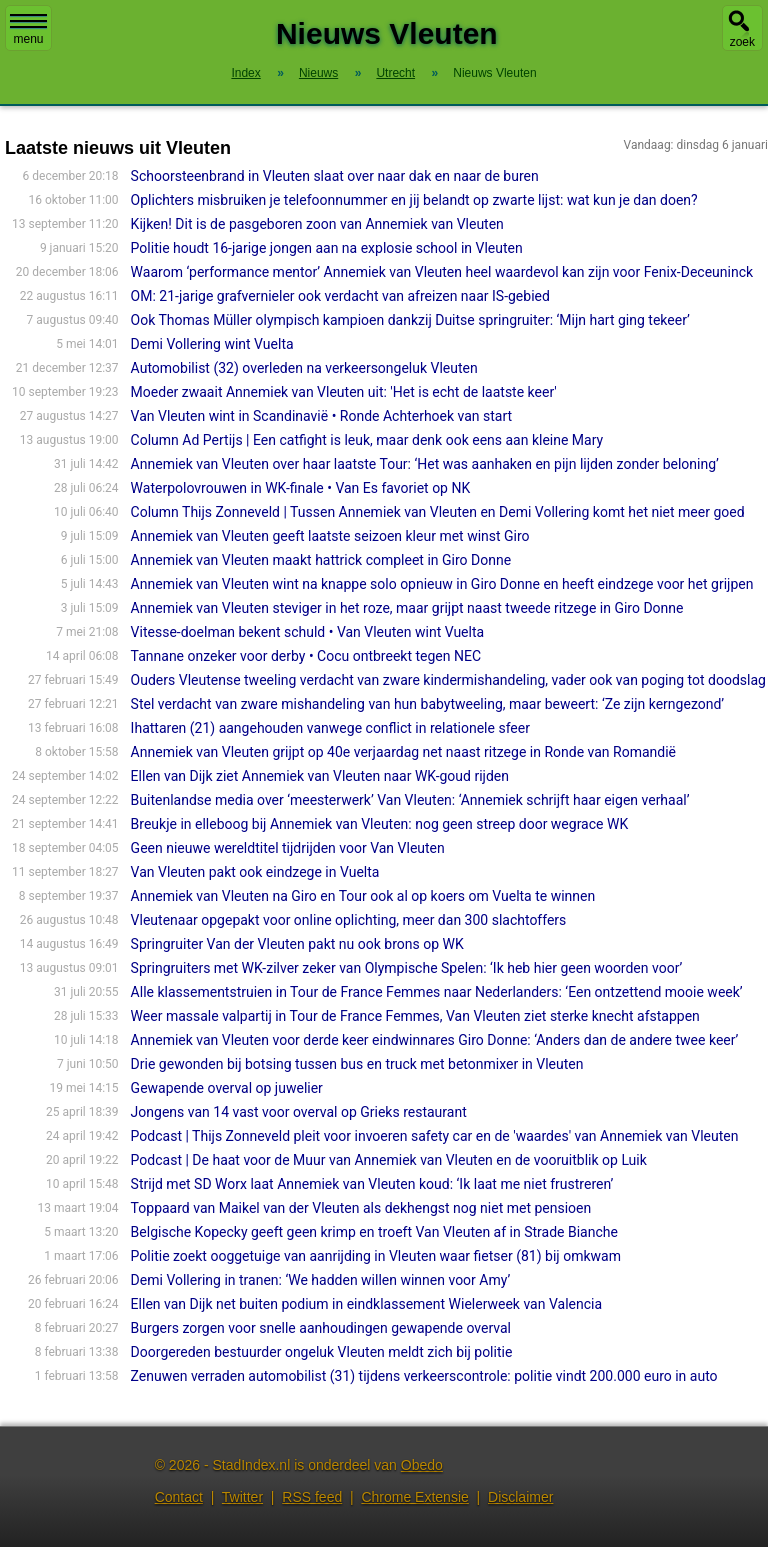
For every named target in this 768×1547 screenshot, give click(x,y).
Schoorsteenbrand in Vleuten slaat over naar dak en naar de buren (335, 176)
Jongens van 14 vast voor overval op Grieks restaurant (299, 1112)
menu (28, 30)
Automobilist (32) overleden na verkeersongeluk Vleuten (304, 368)
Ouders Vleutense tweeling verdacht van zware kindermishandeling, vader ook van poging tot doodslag (448, 680)
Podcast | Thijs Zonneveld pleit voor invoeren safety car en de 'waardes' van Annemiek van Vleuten (435, 1136)
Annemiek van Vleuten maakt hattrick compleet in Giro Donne (321, 560)
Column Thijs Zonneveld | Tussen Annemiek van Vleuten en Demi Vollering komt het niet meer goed (438, 512)
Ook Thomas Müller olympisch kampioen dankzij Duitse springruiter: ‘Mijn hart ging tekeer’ (410, 320)
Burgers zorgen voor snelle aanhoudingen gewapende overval (321, 1328)
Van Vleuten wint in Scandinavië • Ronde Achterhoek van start (322, 416)
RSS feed (312, 1497)
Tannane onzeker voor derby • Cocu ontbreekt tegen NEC (306, 656)
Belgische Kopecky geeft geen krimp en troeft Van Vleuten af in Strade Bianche (374, 1232)
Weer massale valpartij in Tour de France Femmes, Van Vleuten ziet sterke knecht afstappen (415, 1016)
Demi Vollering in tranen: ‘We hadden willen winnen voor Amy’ (321, 1280)
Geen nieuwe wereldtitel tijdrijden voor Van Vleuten (288, 848)
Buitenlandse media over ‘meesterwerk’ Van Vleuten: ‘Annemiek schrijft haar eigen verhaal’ (410, 800)
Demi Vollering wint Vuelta (212, 344)
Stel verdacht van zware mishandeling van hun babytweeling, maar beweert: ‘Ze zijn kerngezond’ (428, 704)
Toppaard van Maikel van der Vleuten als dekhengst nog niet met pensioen (361, 1208)
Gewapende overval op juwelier (227, 1088)
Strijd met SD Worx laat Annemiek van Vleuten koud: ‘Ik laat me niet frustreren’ (372, 1184)
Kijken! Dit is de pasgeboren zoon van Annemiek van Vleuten (317, 224)
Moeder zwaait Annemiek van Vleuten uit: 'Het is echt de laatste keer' (344, 392)
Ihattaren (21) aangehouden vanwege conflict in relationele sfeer (330, 728)
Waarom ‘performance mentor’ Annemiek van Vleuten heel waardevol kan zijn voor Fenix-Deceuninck (442, 272)
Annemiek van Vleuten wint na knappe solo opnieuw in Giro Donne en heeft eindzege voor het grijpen (442, 584)
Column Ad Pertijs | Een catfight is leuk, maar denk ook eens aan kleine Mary (367, 440)
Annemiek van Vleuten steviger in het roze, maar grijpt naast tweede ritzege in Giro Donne (407, 608)
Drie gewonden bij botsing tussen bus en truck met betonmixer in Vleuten (357, 1064)
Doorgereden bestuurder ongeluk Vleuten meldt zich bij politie (322, 1352)
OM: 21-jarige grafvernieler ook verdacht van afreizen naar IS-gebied (340, 296)
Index (245, 73)
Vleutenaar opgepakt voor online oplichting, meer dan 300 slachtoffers (349, 920)
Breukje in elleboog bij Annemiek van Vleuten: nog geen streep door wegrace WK (380, 824)
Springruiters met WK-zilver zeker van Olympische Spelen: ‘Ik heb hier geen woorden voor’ (407, 968)
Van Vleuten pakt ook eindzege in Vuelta (255, 872)
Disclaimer (520, 1497)
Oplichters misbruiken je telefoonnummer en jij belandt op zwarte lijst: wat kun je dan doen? (414, 200)
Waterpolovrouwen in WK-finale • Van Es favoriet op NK (301, 488)
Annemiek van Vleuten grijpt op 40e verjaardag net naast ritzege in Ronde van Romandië (403, 752)
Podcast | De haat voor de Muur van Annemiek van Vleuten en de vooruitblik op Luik (389, 1160)
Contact (179, 1497)
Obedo (422, 1465)
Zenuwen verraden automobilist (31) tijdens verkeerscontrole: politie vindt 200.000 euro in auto (424, 1376)
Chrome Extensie (414, 1497)
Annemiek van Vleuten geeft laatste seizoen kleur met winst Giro (330, 536)
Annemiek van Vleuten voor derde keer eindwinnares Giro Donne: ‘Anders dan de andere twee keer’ (435, 1040)
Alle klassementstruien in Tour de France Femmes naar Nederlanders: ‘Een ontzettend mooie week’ (437, 992)
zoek (742, 42)
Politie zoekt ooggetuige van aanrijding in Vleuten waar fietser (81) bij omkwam (376, 1256)
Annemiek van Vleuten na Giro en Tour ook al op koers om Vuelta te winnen (363, 896)
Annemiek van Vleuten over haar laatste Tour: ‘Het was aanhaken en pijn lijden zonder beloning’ (425, 464)
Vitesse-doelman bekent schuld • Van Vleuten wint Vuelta (308, 632)
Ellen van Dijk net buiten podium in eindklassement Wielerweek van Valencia (366, 1304)
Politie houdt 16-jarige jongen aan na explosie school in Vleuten (327, 248)
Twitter (242, 1497)
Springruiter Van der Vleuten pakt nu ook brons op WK (297, 944)
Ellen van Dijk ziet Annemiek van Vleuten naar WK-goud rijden (320, 776)
